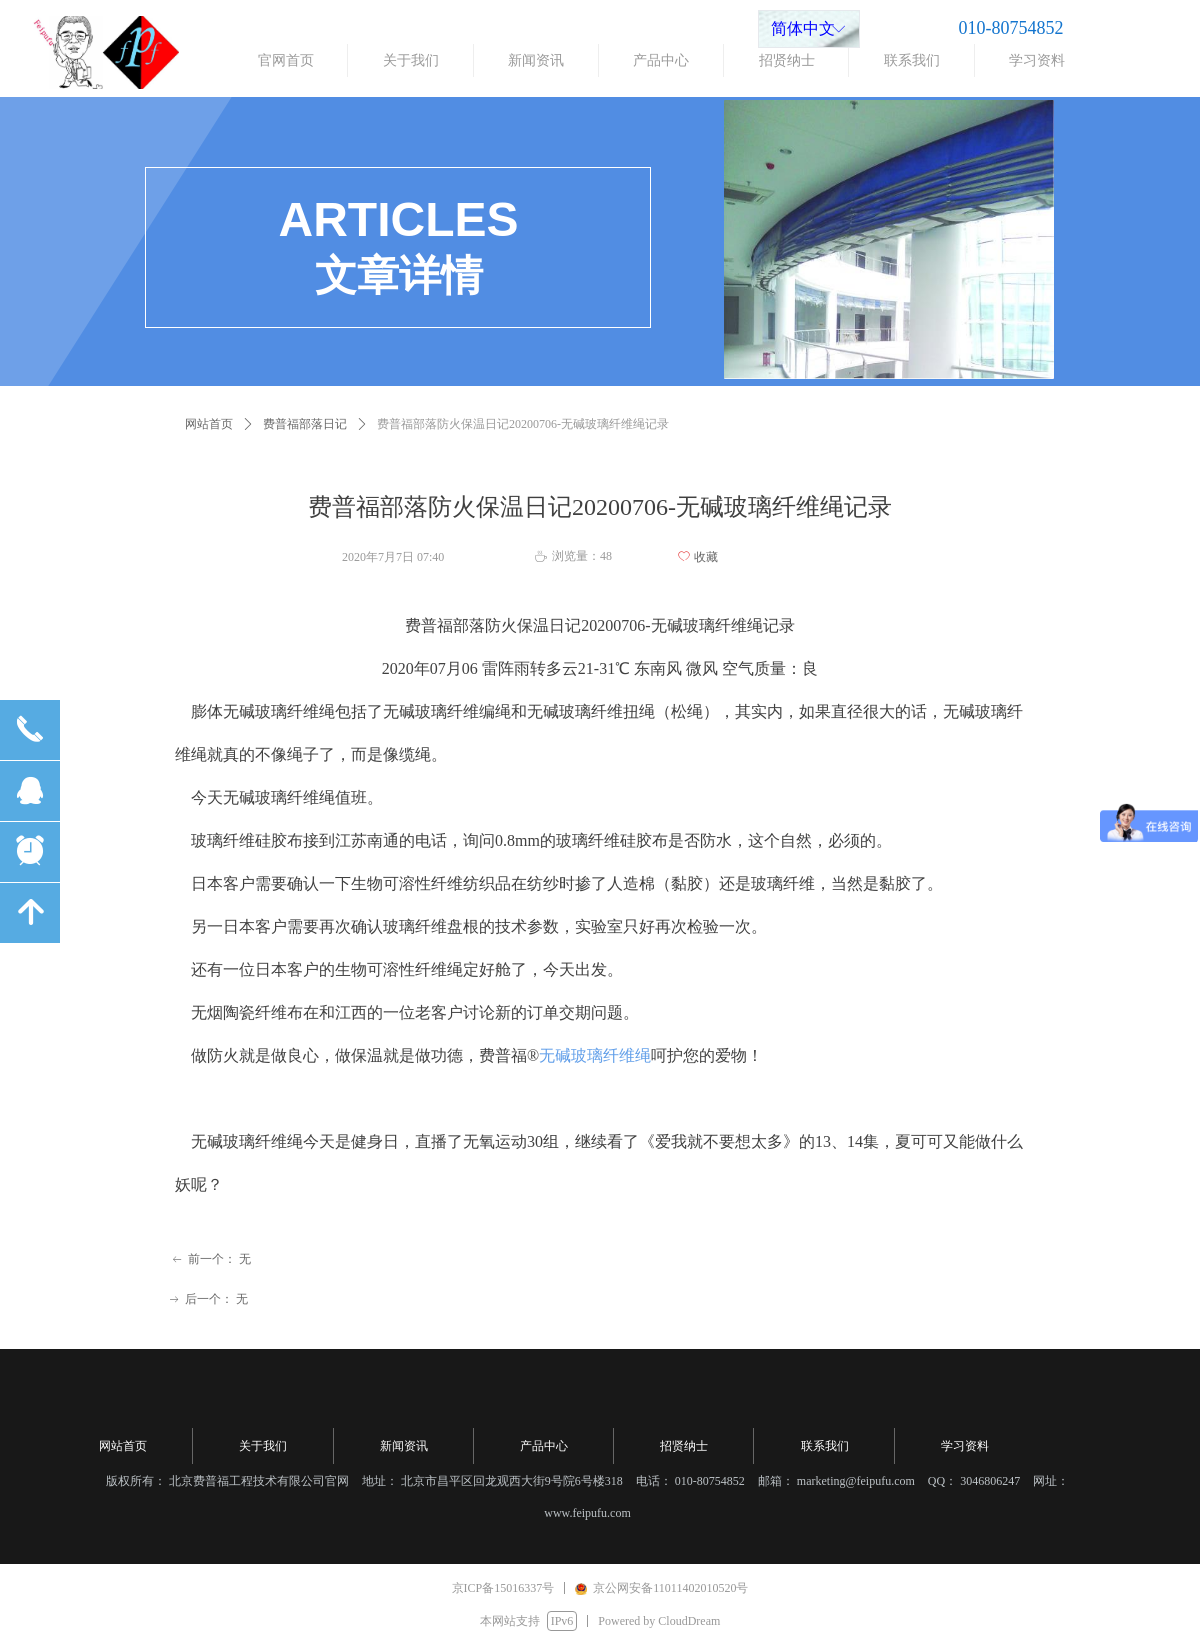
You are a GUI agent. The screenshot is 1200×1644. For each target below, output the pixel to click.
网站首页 (209, 424)
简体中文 (803, 28)
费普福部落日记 (305, 424)
